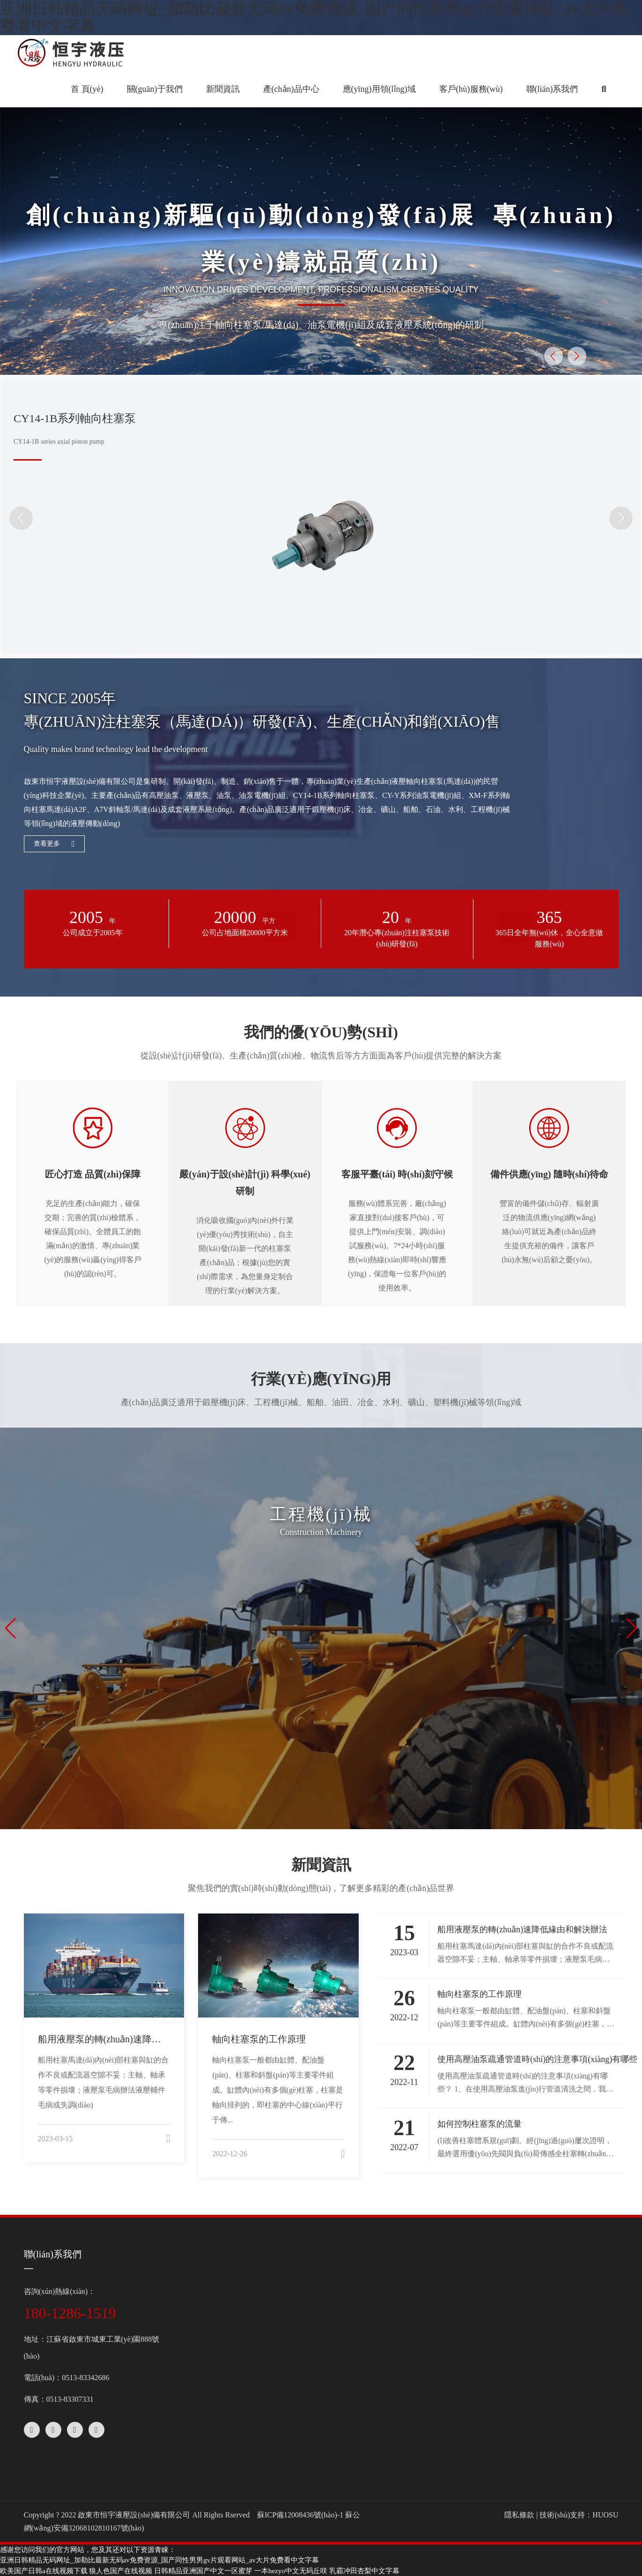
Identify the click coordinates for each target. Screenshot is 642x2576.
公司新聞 (454, 2291)
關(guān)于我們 (207, 2254)
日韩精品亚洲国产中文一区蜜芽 (203, 2571)
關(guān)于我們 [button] (155, 89)
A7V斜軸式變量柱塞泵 (315, 2324)
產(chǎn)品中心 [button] (291, 89)
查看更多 (54, 844)
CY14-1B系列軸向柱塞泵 (318, 2291)
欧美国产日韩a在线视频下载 (44, 2571)
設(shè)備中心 (198, 2324)
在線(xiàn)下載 (463, 2465)
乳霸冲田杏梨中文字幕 (364, 2571)
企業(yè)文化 (197, 2308)
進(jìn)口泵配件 (303, 2423)
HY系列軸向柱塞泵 (309, 2373)
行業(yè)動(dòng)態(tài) (476, 2308)
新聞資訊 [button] (223, 89)
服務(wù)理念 (461, 2432)
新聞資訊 (457, 2254)
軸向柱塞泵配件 (304, 2406)
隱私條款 (519, 2515)
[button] (604, 89)
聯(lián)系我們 (552, 89)
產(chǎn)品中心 (309, 2254)
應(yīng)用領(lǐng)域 (479, 2324)
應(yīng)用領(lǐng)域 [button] (379, 89)
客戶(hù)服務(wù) (474, 2395)
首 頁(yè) (87, 89)
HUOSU (605, 2515)
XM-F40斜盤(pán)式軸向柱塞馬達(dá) (338, 2308)
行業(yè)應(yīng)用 (469, 2362)
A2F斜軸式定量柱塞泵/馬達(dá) (329, 2341)
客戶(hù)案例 (460, 2378)
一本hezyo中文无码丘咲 (290, 2571)
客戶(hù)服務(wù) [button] (471, 89)
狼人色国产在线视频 (120, 2571)
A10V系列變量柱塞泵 (313, 2357)
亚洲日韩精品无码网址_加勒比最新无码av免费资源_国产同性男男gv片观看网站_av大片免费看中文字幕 (159, 2560)
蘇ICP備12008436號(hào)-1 (300, 2515)
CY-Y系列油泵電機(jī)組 (317, 2390)
